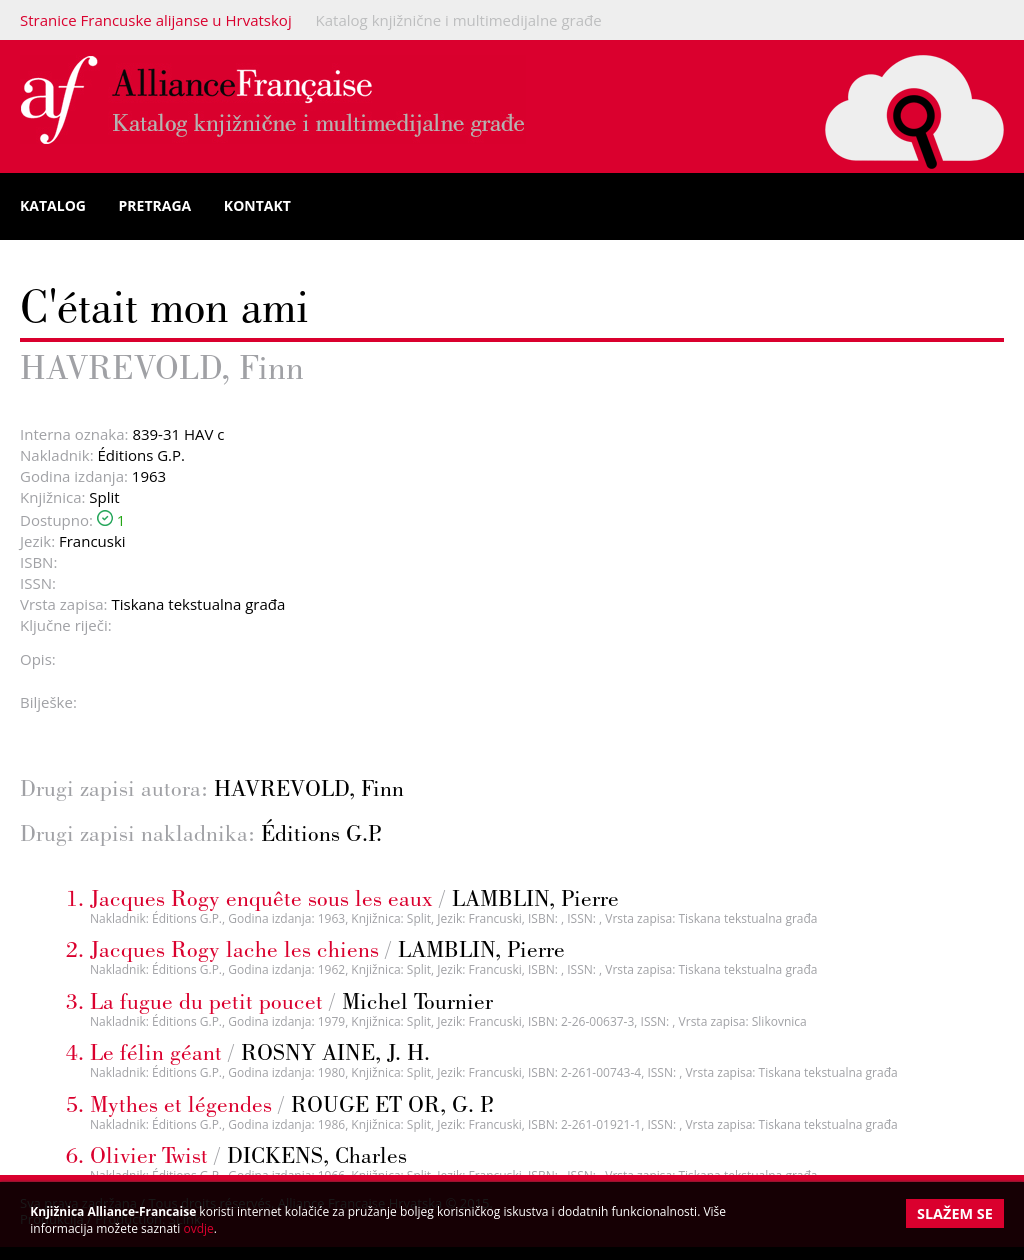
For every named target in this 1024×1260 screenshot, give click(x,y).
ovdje (199, 1228)
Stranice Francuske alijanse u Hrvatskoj (156, 20)
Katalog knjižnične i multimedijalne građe (459, 20)
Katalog (53, 205)
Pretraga (155, 205)
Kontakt (257, 205)
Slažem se (955, 1213)
